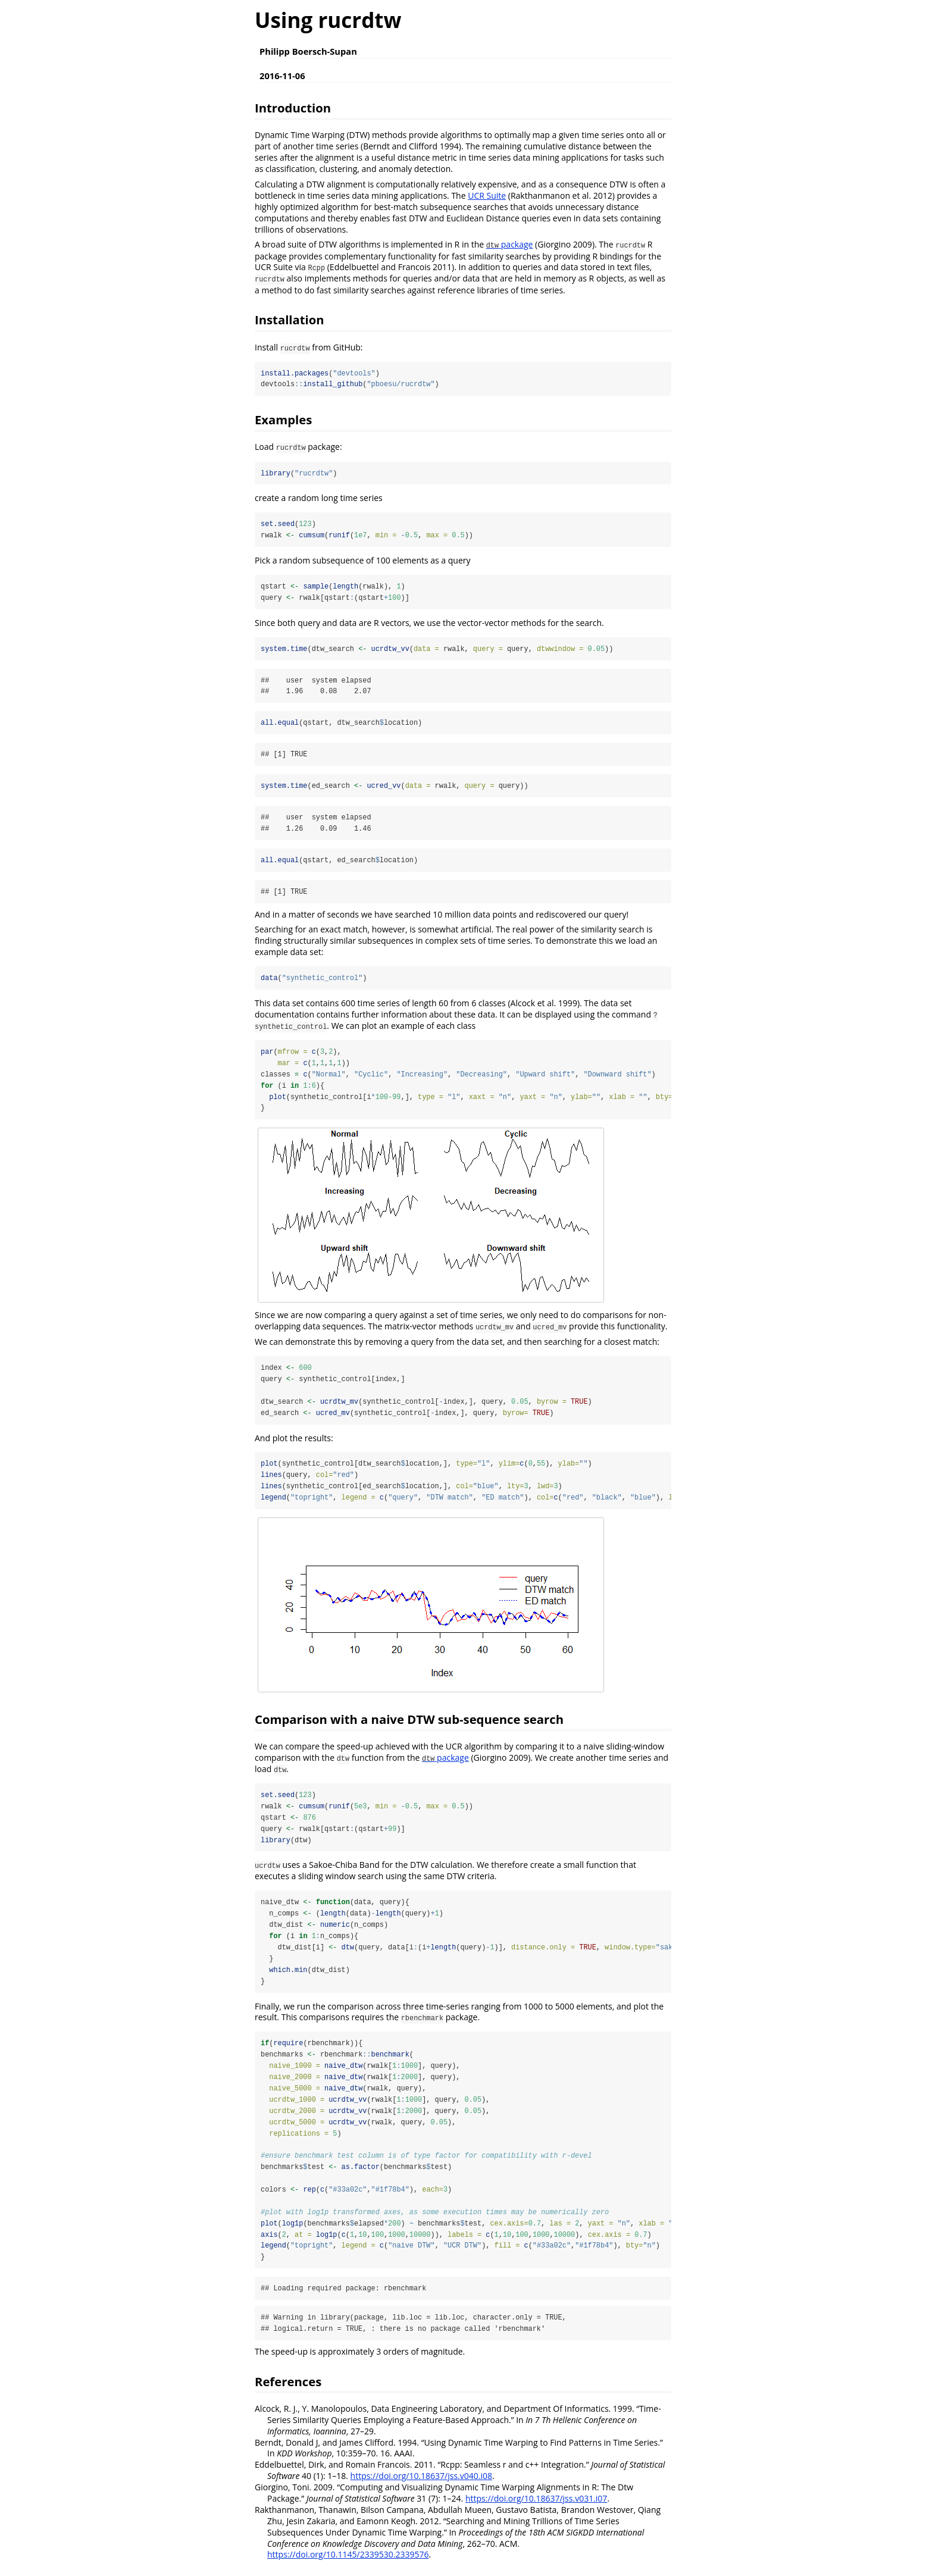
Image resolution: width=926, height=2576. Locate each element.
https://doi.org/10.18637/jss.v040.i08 (421, 2483)
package (509, 244)
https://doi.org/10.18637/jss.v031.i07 (536, 2505)
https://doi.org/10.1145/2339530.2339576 (347, 2561)
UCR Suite (487, 195)
